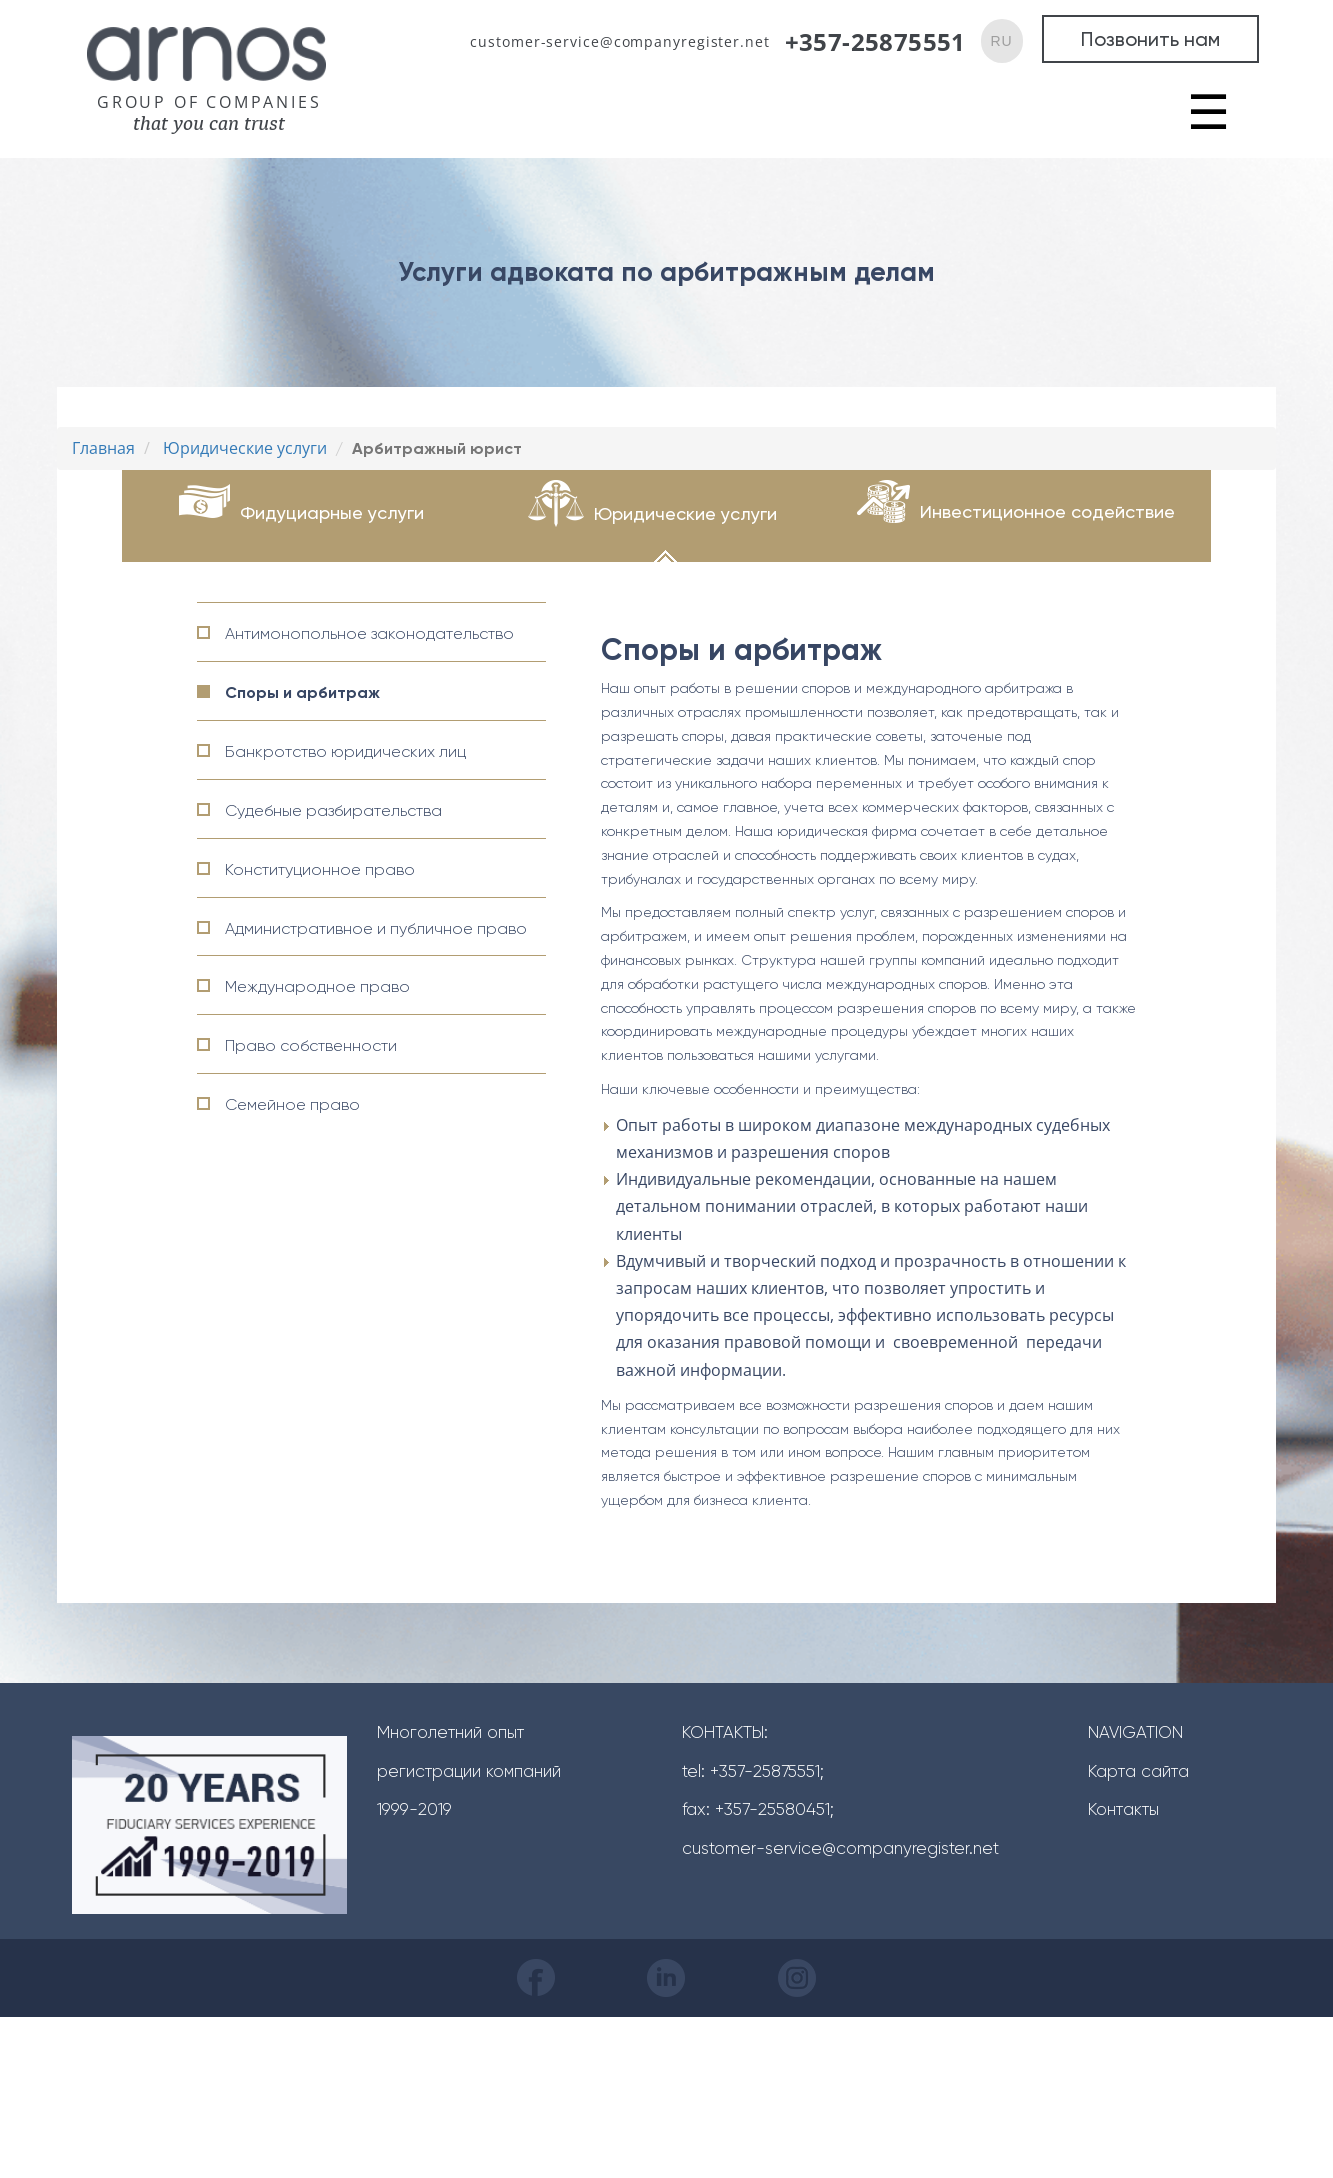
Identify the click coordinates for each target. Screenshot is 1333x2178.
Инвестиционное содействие (1047, 511)
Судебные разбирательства (333, 810)
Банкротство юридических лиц (345, 751)
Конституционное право (320, 869)
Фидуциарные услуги (332, 512)
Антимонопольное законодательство (369, 633)
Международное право (317, 986)
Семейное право (292, 1104)
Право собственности (311, 1045)
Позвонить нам (1150, 39)
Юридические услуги (685, 513)
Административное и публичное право (376, 928)
